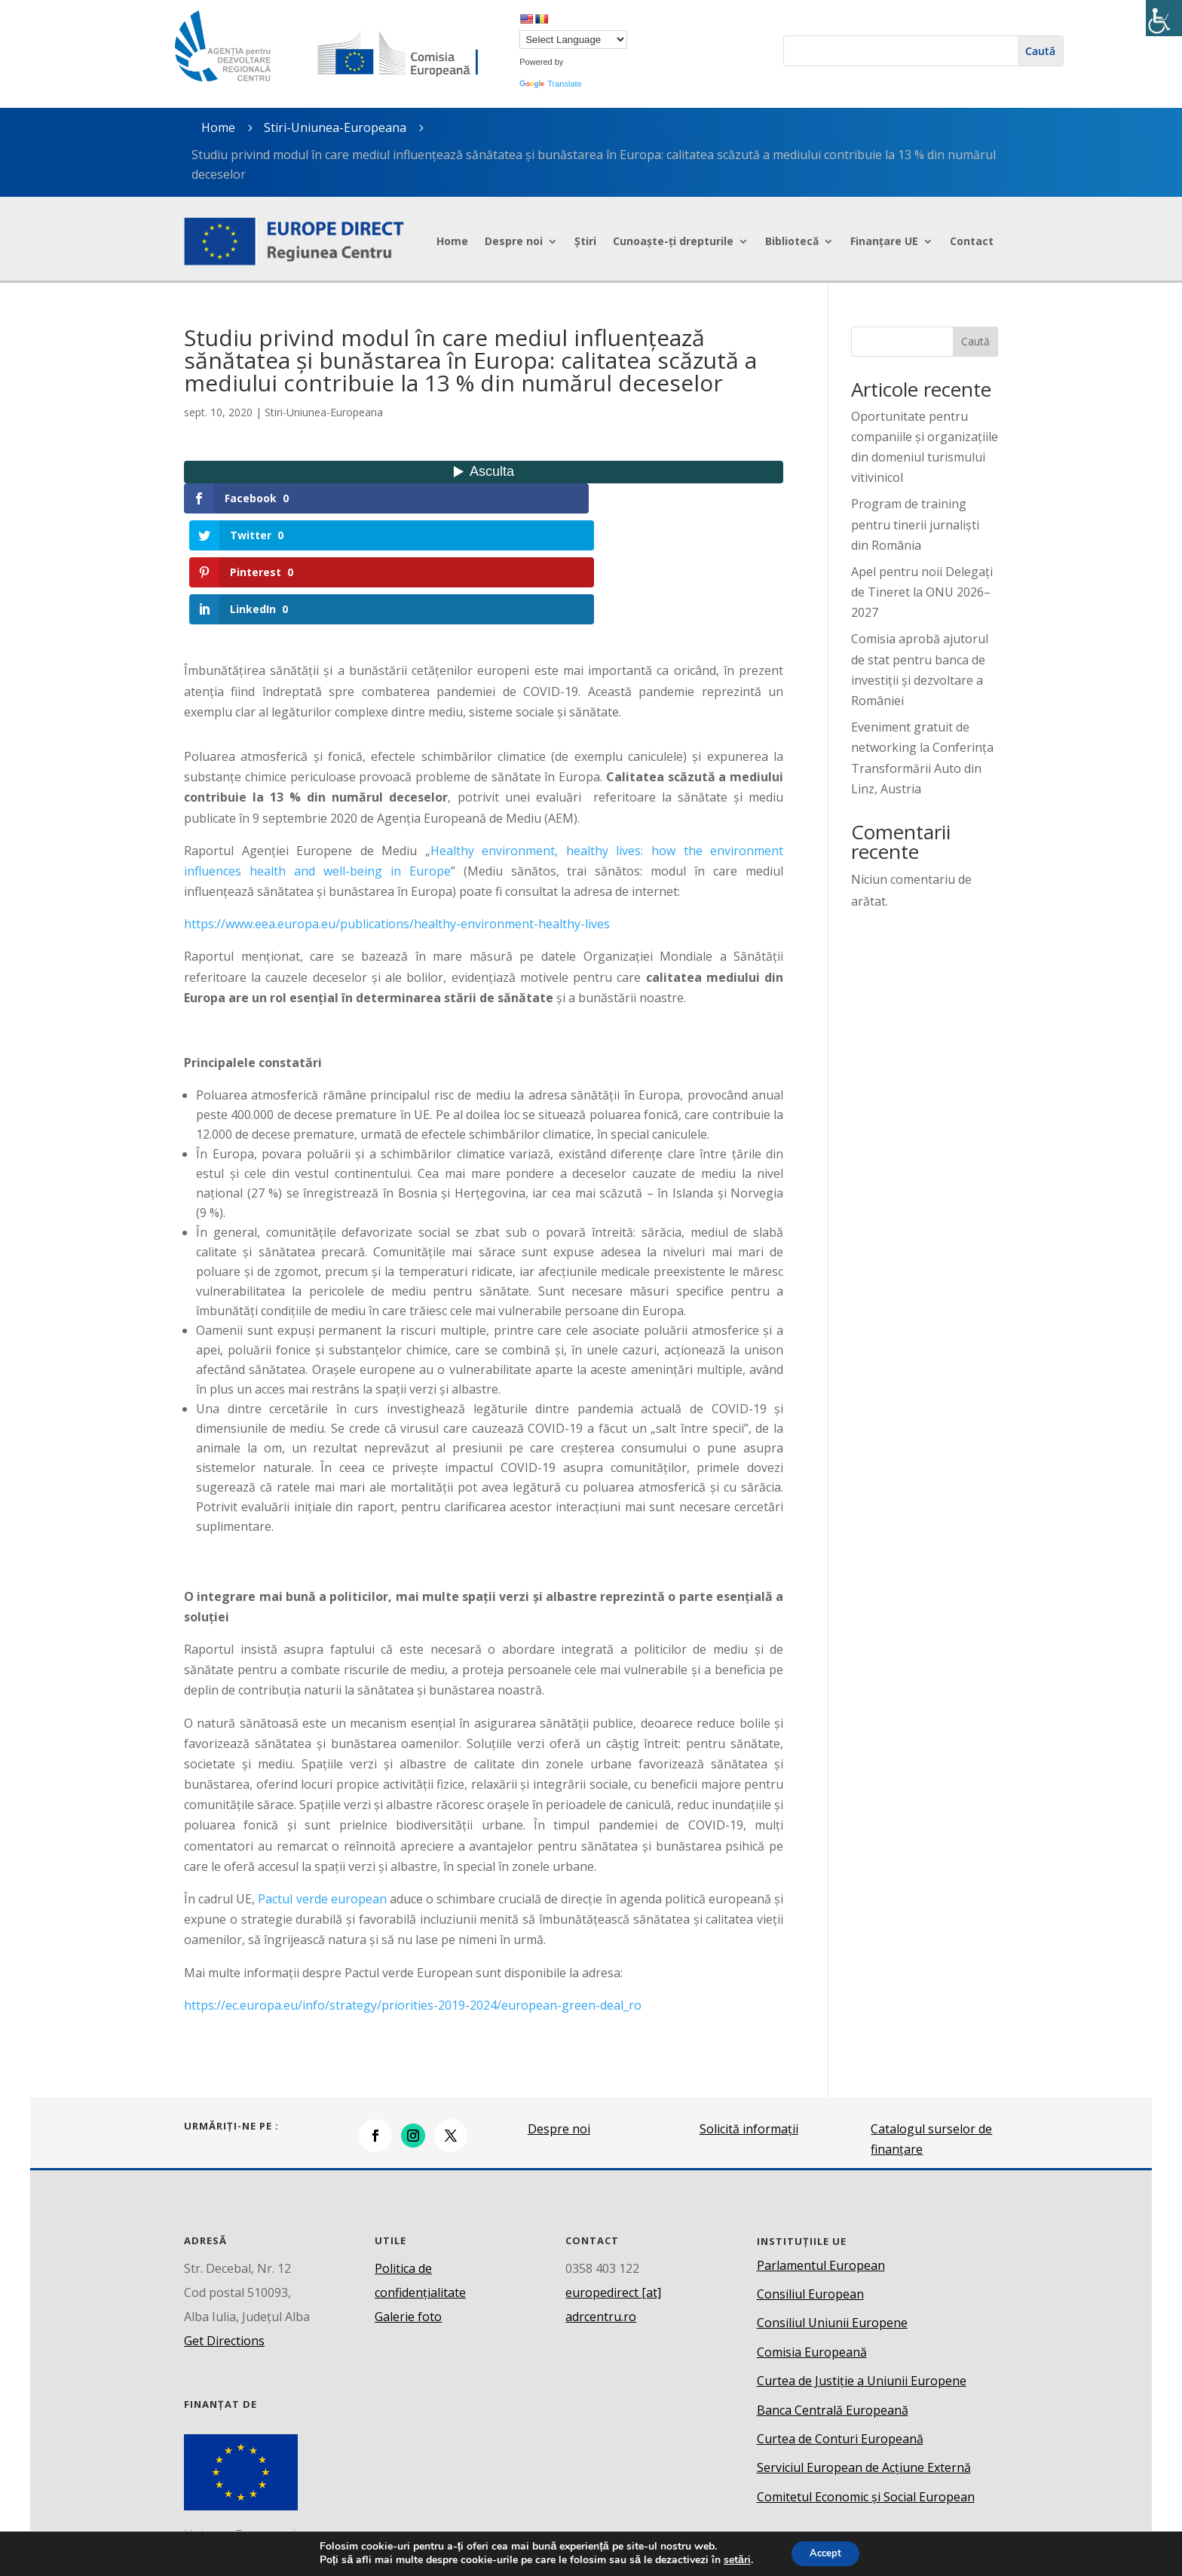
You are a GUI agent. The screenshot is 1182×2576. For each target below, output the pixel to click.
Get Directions (224, 2229)
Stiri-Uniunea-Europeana (335, 127)
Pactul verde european (322, 1788)
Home (452, 241)
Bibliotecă (792, 241)
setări (732, 2559)
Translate (550, 83)
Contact (972, 241)
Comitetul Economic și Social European (866, 2385)
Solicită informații (749, 2018)
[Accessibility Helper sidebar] (1164, 18)
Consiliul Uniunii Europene (832, 2211)
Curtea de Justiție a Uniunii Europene (861, 2270)
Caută (975, 341)
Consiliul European (810, 2183)
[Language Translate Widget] (573, 39)
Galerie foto (408, 2205)
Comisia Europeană (812, 2240)
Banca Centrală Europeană (832, 2298)
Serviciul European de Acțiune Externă (864, 2356)
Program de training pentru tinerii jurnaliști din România (915, 524)
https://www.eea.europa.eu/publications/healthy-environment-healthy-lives (397, 813)
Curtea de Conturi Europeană (840, 2328)
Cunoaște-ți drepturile (673, 241)
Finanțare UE (884, 241)
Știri (585, 241)
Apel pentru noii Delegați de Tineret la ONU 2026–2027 (922, 592)
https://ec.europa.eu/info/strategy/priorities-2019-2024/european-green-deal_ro (413, 1893)
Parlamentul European (821, 2153)
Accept (825, 2552)
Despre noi (514, 241)
